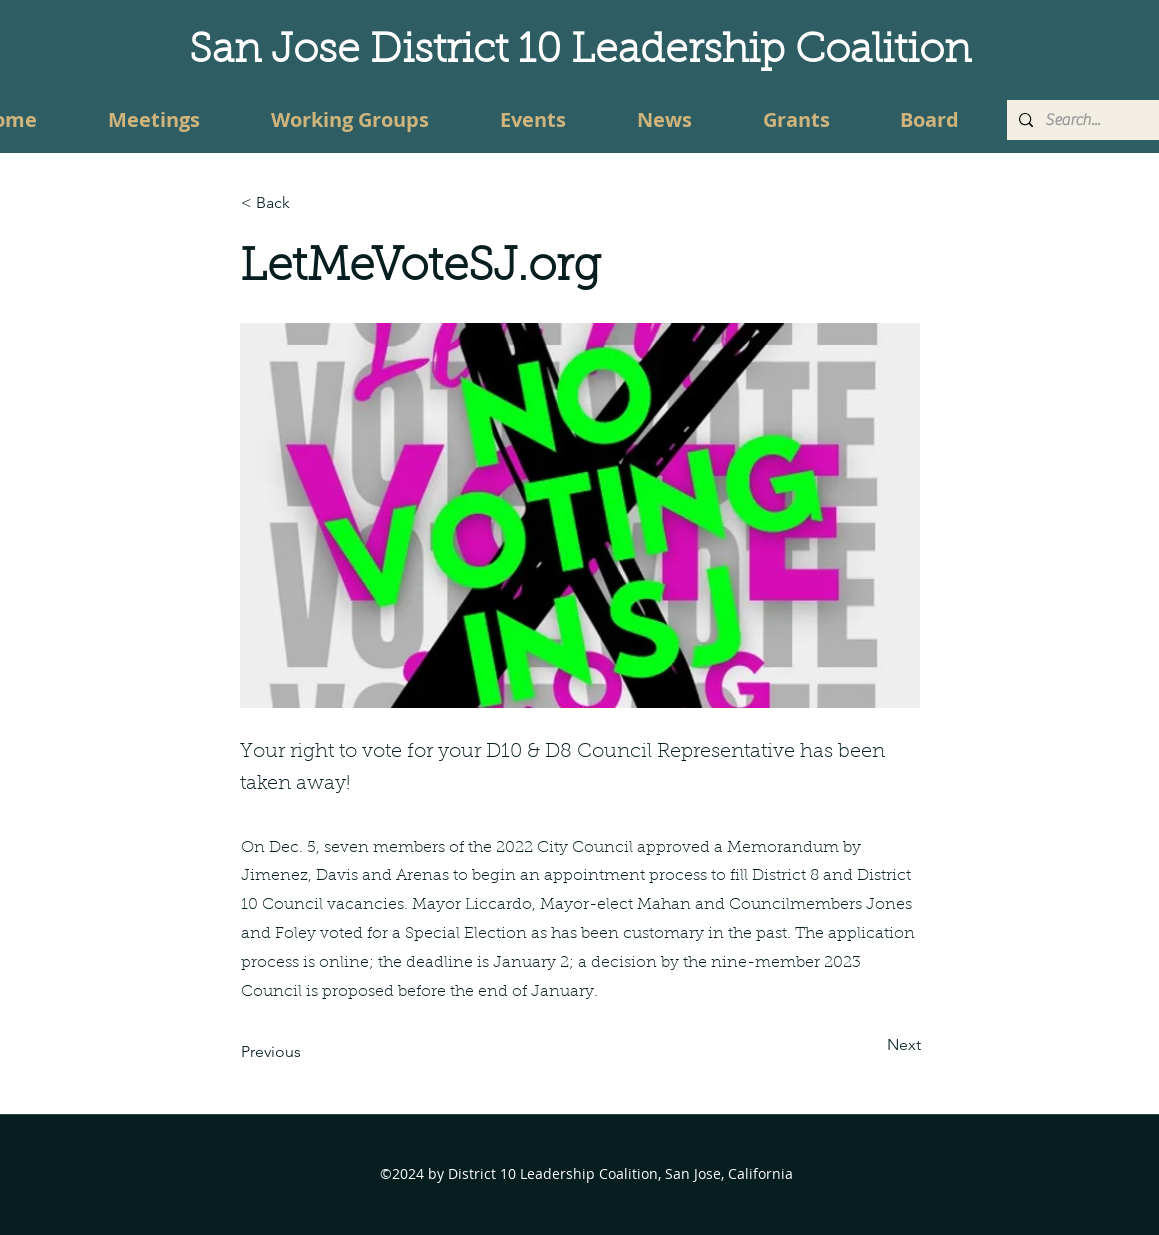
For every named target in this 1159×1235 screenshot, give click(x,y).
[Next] (871, 1045)
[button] (307, 203)
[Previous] (307, 1052)
